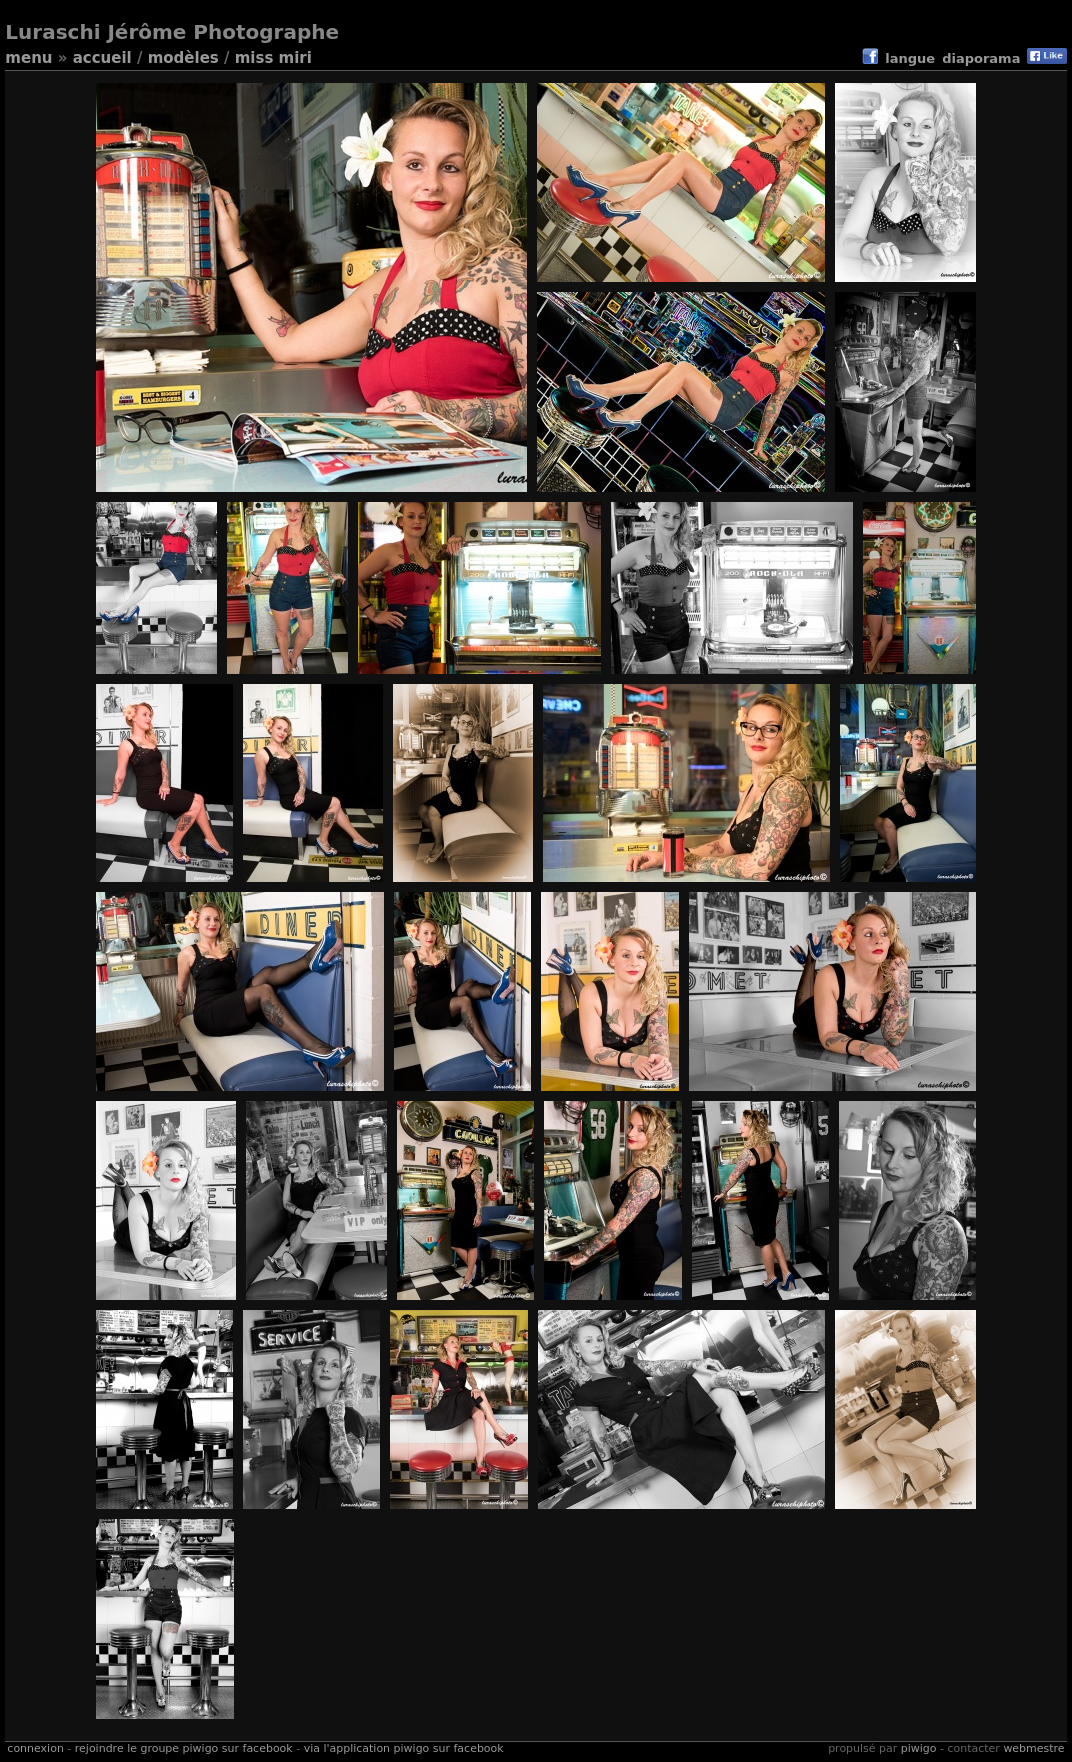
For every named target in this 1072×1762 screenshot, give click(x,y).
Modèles (183, 58)
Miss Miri (273, 58)
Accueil (102, 58)
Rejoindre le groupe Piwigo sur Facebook (184, 1748)
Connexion (35, 1748)
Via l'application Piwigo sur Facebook (404, 1748)
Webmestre (1033, 1748)
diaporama (981, 58)
